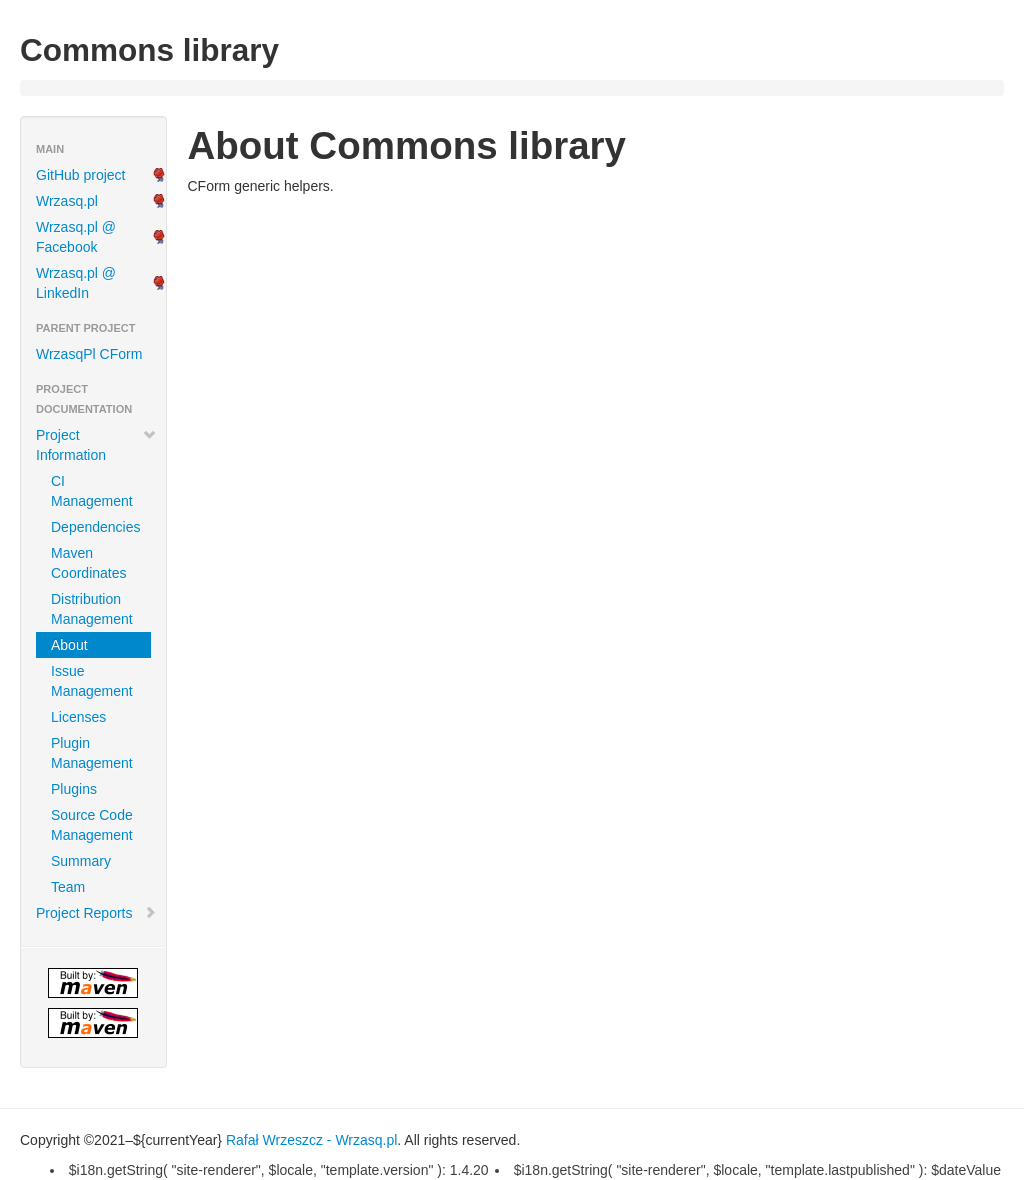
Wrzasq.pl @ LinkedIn (76, 283)
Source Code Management (92, 825)
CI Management (92, 491)
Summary (81, 861)
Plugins (74, 789)
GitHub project (80, 175)
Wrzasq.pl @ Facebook (76, 237)
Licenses (78, 717)
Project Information (96, 445)
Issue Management (92, 681)
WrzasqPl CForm (89, 354)
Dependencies (96, 527)
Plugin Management (92, 753)
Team (68, 887)
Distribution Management (92, 609)
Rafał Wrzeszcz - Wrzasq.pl (311, 1140)
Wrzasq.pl (67, 201)
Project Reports (96, 913)
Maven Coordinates (89, 563)
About (69, 645)
